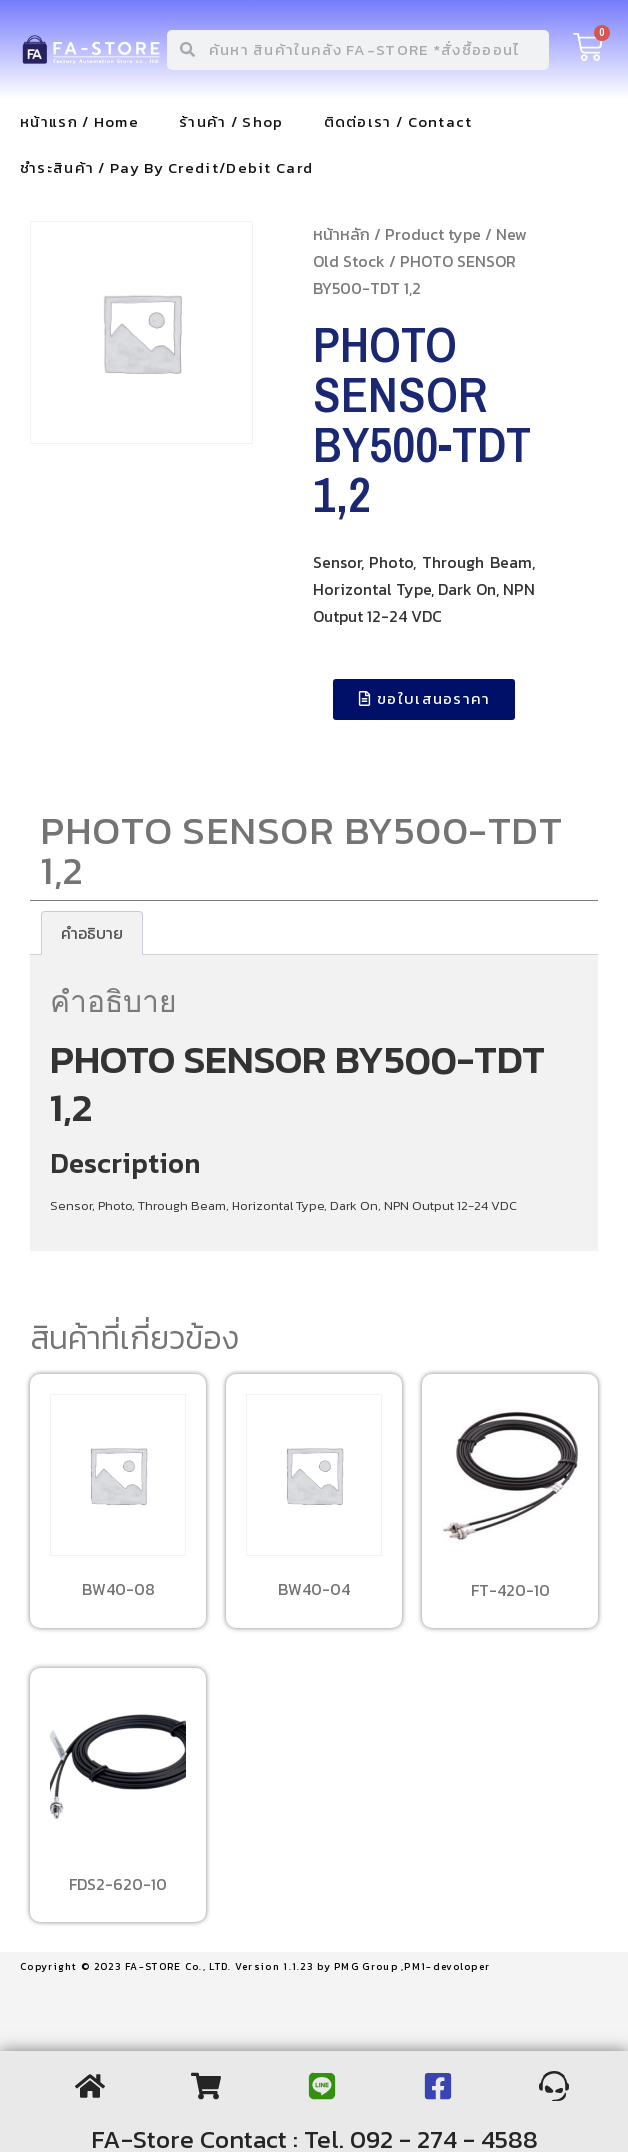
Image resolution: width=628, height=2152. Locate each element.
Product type (433, 234)
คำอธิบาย (92, 933)
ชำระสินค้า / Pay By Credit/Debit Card (166, 167)
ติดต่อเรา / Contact (398, 121)
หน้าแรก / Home (79, 121)
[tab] (92, 933)
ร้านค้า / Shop (231, 121)
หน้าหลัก (341, 234)
